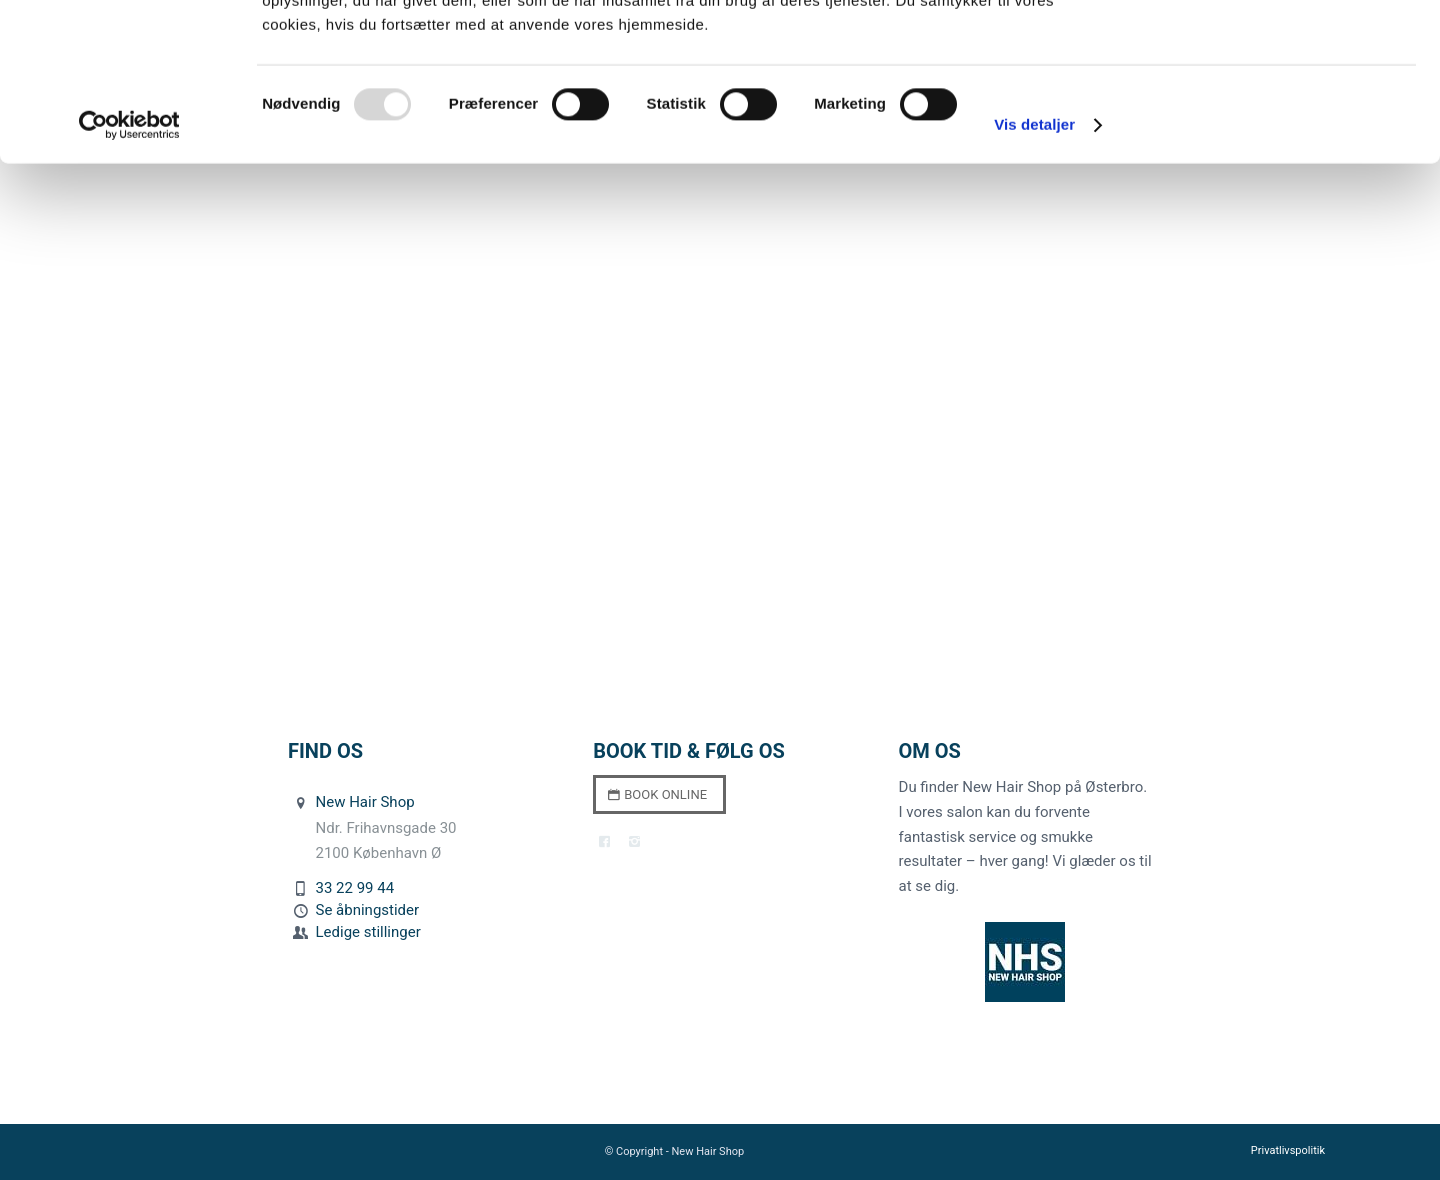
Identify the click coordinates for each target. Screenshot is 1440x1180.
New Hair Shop (365, 802)
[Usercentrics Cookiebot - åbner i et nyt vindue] (129, 270)
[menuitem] (1283, 1151)
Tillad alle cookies (1273, 49)
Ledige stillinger (368, 932)
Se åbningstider (368, 910)
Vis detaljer (1034, 269)
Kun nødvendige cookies (1273, 108)
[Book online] (659, 794)
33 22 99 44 (355, 888)
